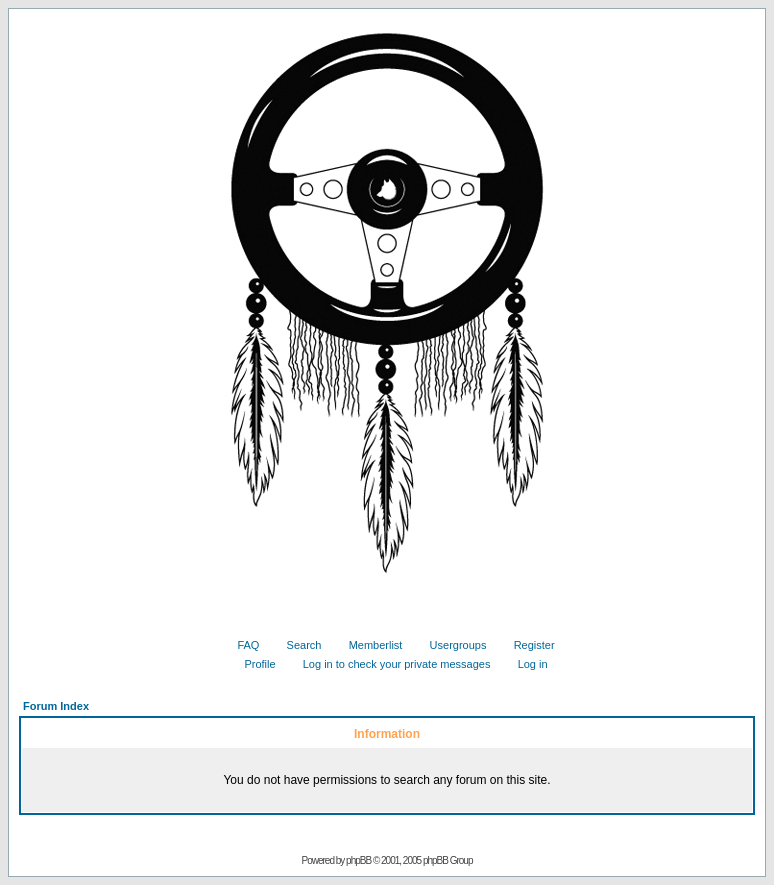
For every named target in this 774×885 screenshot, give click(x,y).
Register (527, 645)
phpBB (358, 860)
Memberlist (368, 645)
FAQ (240, 645)
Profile (252, 664)
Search (297, 645)
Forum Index (56, 706)
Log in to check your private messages (389, 664)
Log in (525, 664)
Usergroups (451, 645)
